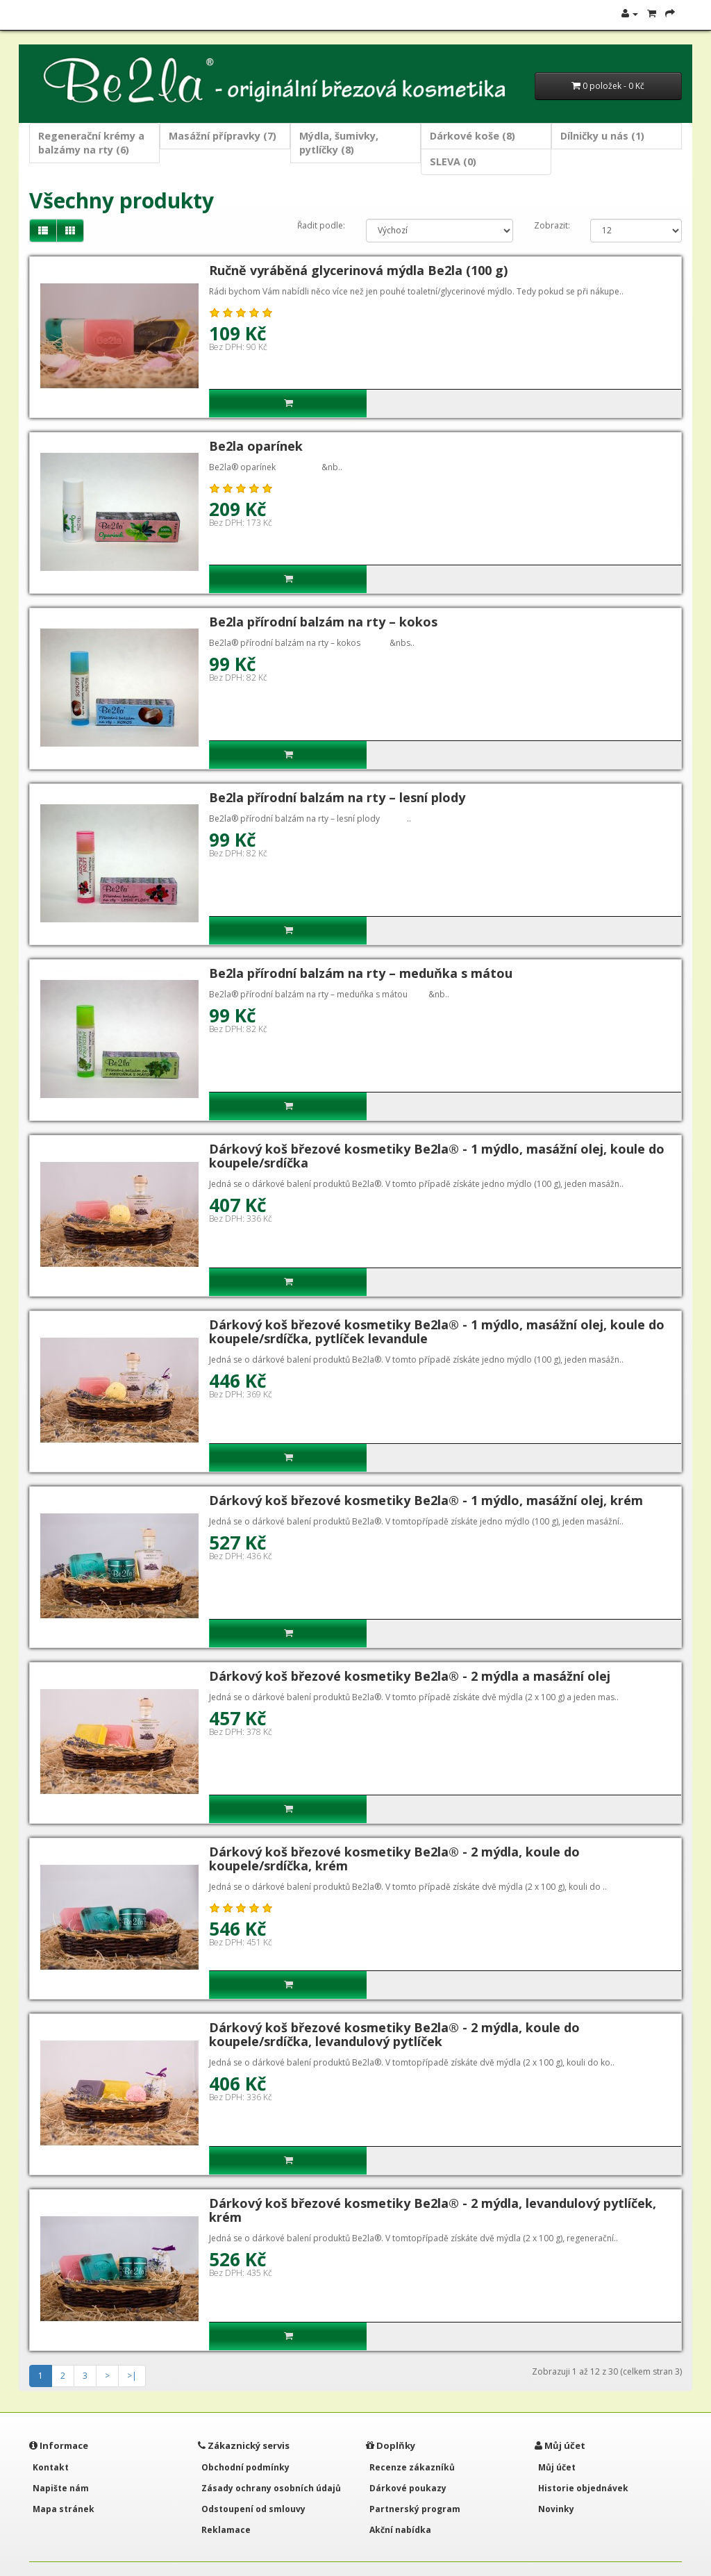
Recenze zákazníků (412, 2467)
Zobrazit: (551, 225)
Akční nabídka (400, 2530)
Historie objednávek (583, 2488)
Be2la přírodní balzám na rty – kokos (323, 621)
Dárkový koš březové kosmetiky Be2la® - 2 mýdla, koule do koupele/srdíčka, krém (394, 1858)
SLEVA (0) (453, 161)
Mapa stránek (63, 2509)
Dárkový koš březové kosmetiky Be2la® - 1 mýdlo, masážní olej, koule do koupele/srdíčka (436, 1155)
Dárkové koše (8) (472, 135)
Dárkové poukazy (407, 2488)
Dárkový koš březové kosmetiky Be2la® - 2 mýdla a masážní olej (409, 1676)
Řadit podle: (321, 225)
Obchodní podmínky (245, 2467)
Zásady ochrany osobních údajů (271, 2488)
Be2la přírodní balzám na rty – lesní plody (337, 797)
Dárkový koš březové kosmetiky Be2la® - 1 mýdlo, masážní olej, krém (426, 1500)
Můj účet (557, 2467)
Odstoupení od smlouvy (253, 2509)
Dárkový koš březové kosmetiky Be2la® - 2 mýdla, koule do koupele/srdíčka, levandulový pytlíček (394, 2034)
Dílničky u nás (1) (602, 135)
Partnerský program (414, 2509)
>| (132, 2376)
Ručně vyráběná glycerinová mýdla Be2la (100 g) (358, 270)
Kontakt (51, 2467)
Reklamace (226, 2530)
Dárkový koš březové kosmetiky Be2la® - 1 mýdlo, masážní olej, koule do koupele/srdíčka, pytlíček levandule (436, 1331)
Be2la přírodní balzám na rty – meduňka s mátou (360, 973)
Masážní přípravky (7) (222, 135)
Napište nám (61, 2488)
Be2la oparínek (256, 446)
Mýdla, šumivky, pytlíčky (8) (338, 142)
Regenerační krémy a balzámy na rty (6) (91, 142)
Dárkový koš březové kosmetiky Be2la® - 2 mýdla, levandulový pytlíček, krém (432, 2210)
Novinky (556, 2509)
